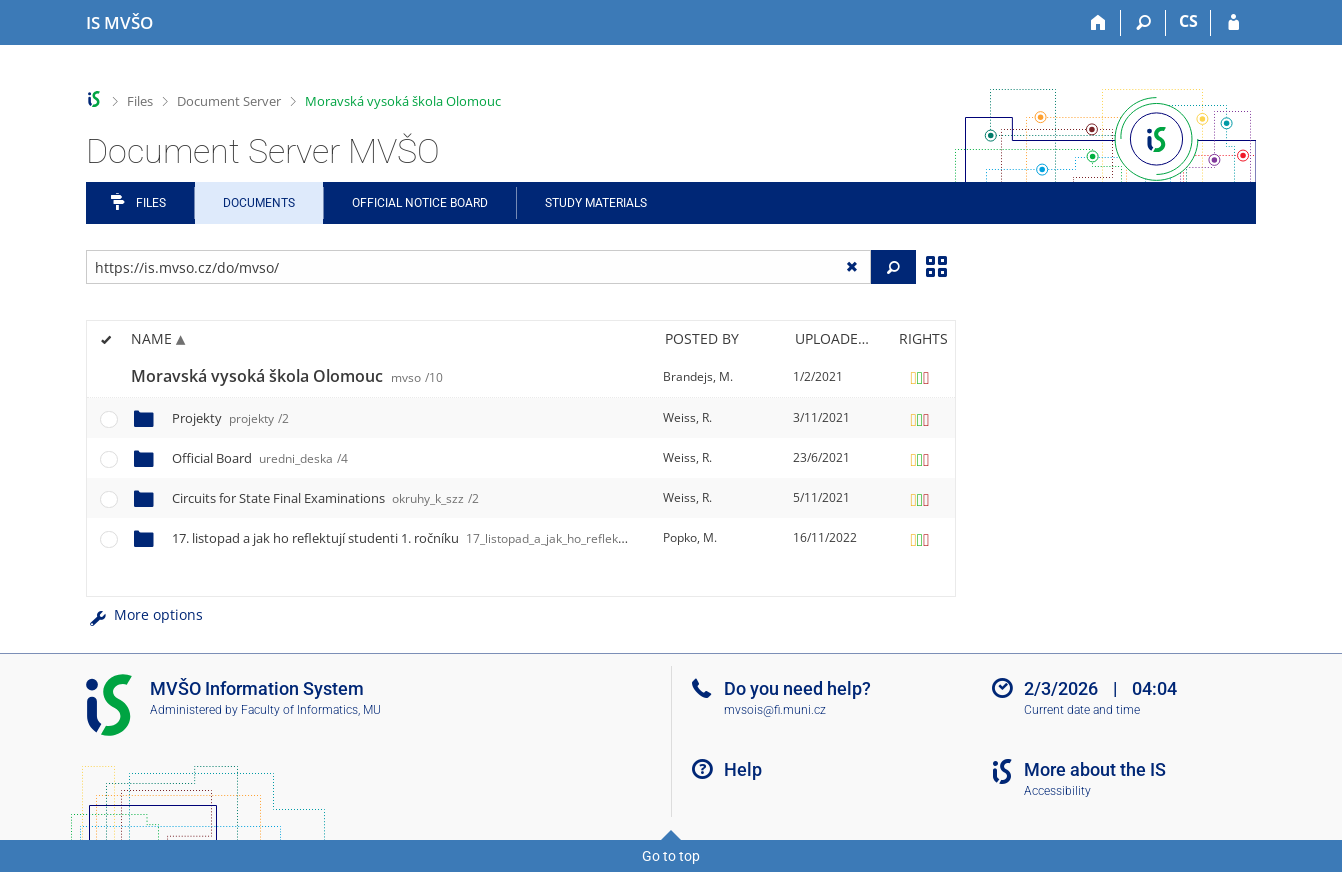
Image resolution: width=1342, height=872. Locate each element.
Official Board (260, 458)
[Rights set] (920, 377)
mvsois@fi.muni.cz (775, 710)
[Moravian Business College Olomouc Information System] (119, 23)
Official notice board (420, 203)
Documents (259, 203)
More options (144, 614)
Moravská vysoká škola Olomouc (403, 101)
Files (140, 101)
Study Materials (596, 203)
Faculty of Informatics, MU (311, 710)
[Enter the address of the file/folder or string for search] (478, 267)
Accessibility (1057, 791)
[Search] (1143, 23)
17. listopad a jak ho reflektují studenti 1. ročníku (465, 538)
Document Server (229, 101)
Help (743, 769)
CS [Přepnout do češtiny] (1188, 21)
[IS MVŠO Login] (1233, 23)
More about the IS (1095, 769)
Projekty (230, 418)
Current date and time (1082, 710)
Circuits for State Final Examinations (325, 498)
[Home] (1098, 23)
